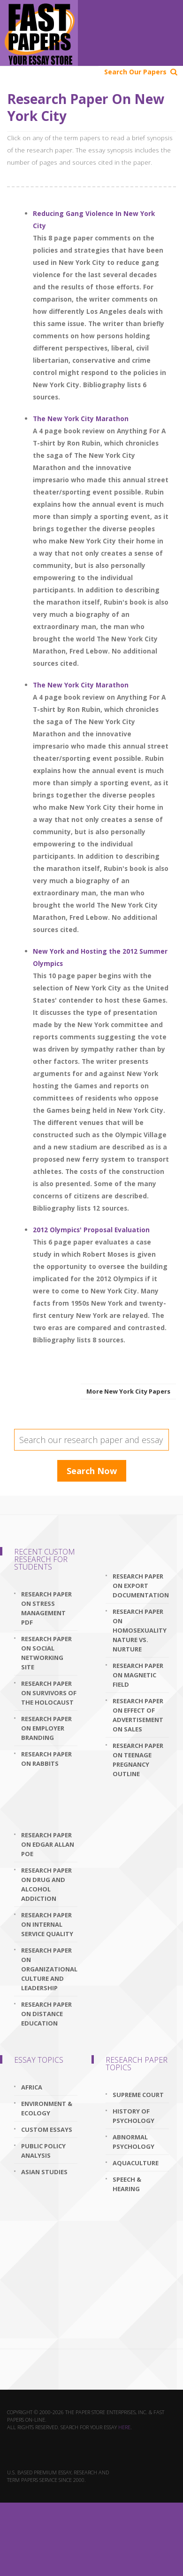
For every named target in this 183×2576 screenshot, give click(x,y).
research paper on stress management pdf (46, 1608)
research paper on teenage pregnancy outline (138, 1759)
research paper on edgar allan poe (47, 1844)
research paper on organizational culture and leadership (49, 1969)
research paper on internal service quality (47, 1924)
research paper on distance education (46, 2013)
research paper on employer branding (46, 1728)
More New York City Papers (128, 1391)
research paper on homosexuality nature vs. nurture (140, 1630)
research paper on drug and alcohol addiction (46, 1884)
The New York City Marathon (81, 418)
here (124, 2427)
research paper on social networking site (46, 1653)
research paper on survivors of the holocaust (48, 1693)
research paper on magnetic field (138, 1675)
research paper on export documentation (141, 1585)
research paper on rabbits (46, 1759)
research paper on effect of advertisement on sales (138, 1715)
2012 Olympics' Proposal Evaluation (91, 1229)
